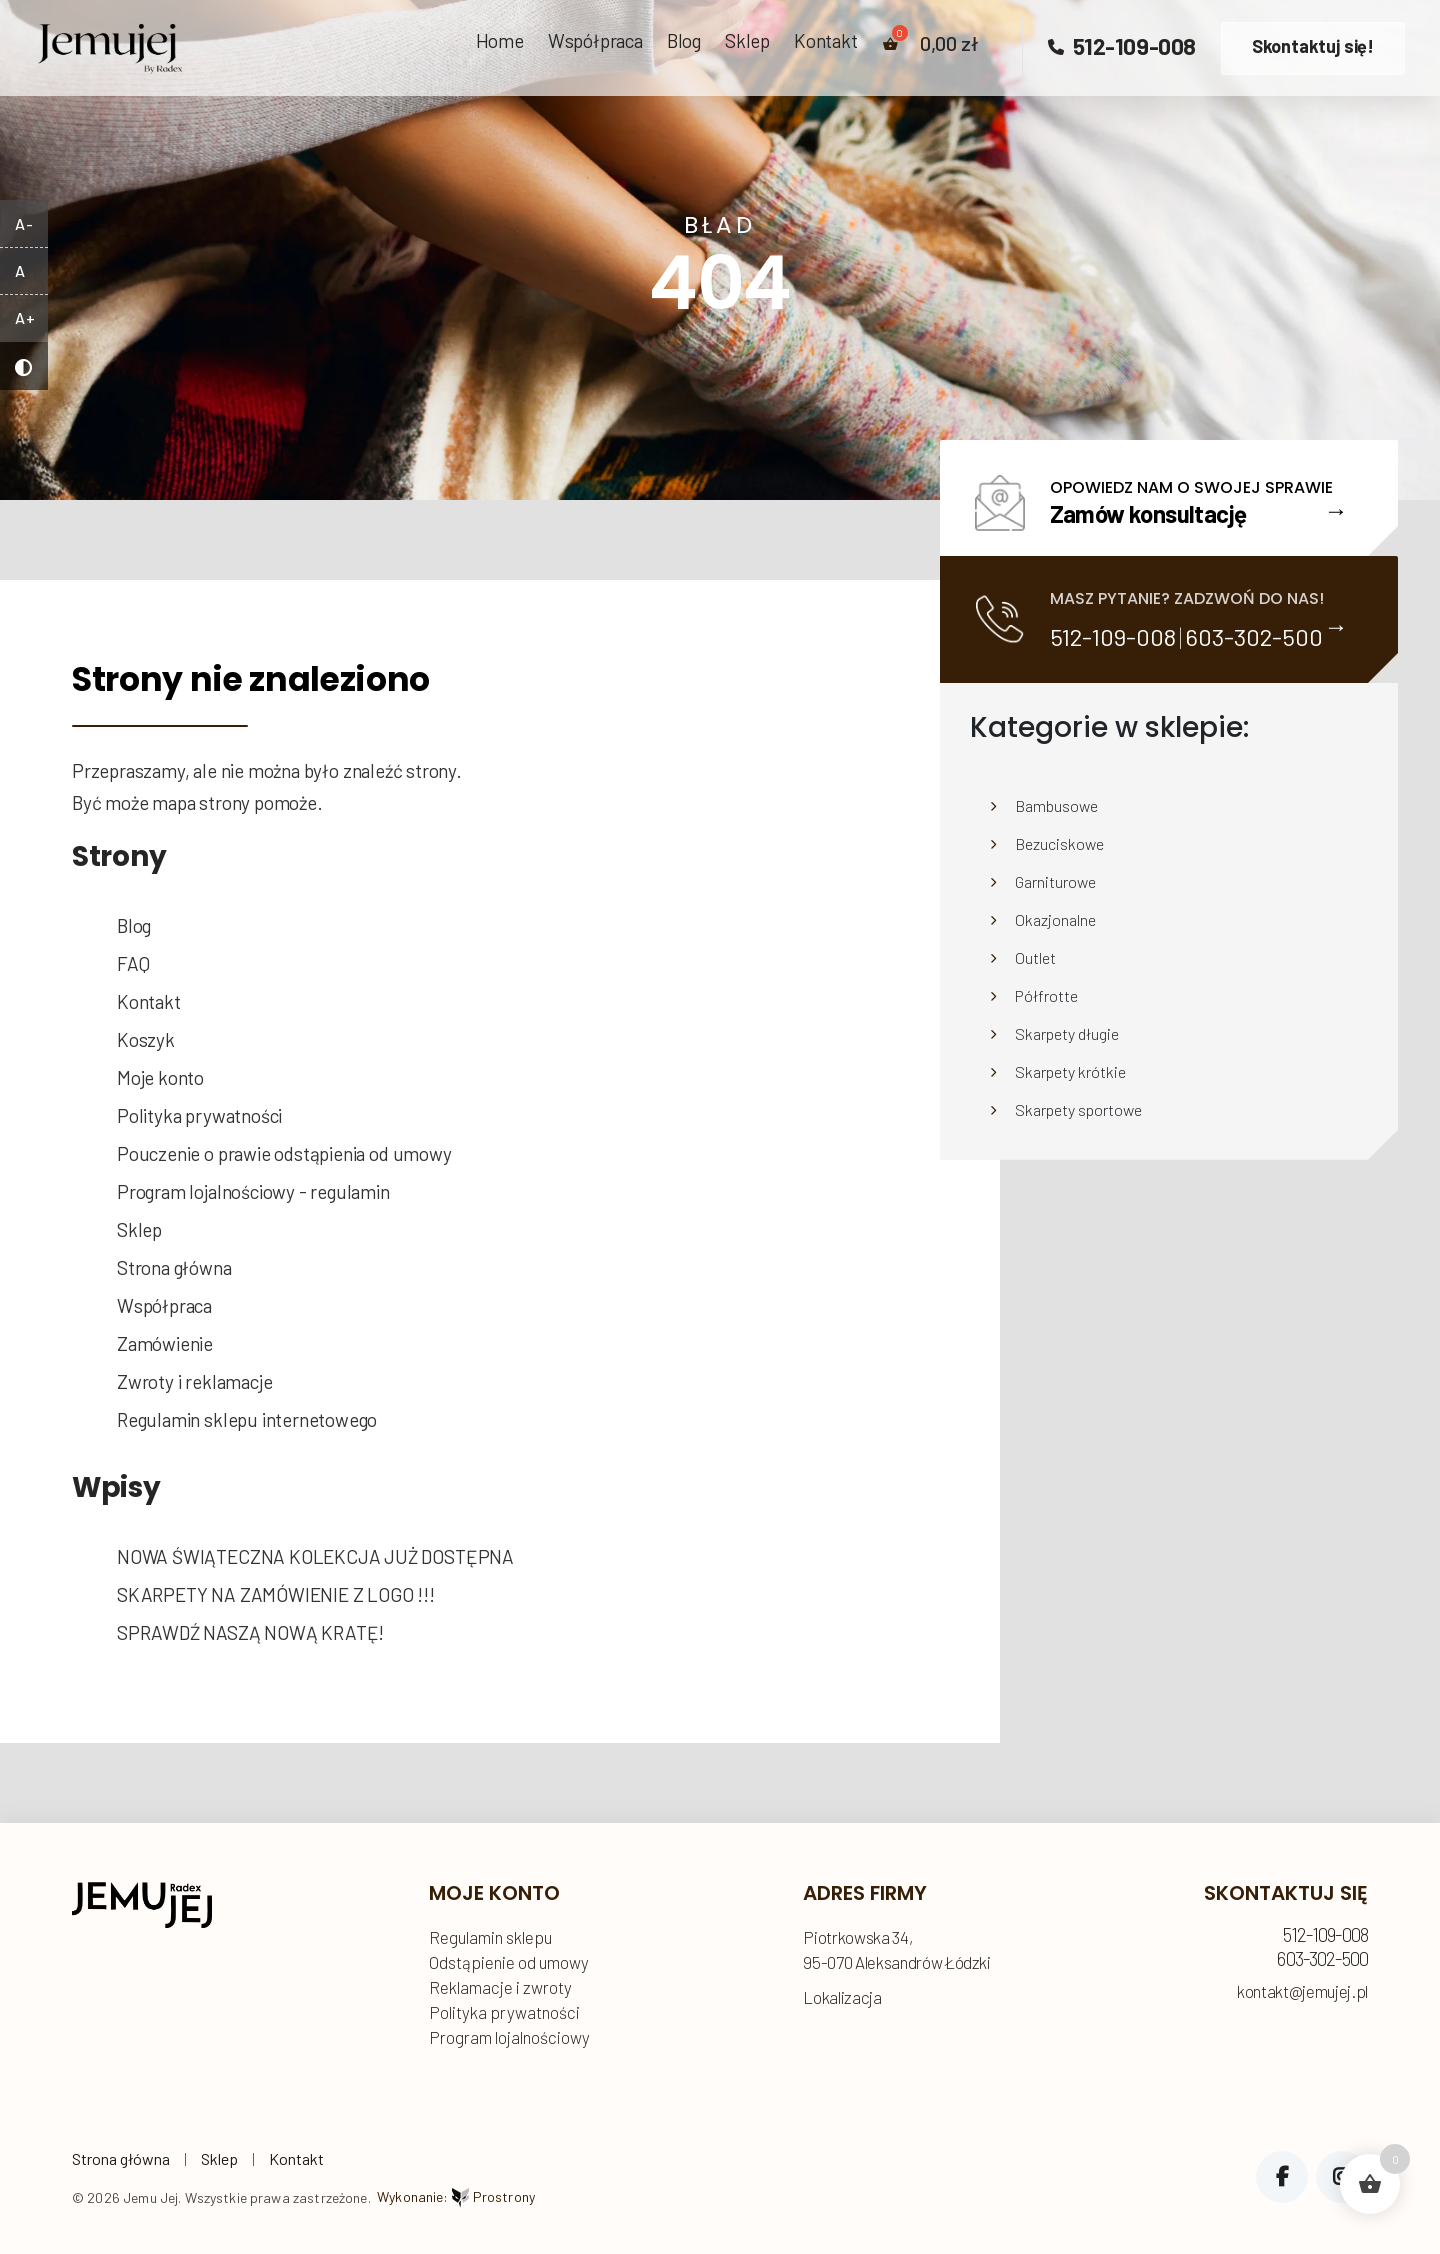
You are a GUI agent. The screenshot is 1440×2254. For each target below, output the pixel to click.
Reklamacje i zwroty (500, 1987)
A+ (25, 317)
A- (24, 223)
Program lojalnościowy (509, 2037)
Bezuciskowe (1059, 843)
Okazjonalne (1055, 919)
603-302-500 (1254, 636)
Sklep (747, 41)
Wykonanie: (456, 2196)
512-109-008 (1122, 46)
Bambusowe (1056, 805)
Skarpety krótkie (1070, 1071)
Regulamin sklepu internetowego (247, 1419)
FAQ (133, 963)
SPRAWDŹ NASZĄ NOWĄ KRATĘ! (250, 1632)
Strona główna (174, 1267)
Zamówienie (165, 1343)
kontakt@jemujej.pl (1302, 1991)
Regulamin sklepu (490, 1937)
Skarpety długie (1067, 1033)
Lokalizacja (842, 1997)
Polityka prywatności (199, 1115)
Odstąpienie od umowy (509, 1962)
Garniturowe (1055, 881)
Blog (684, 41)
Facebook (1282, 2177)
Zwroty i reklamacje (194, 1381)
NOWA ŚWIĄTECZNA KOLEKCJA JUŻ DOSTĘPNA (315, 1556)
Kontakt (826, 41)
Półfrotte (1046, 995)
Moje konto (160, 1077)
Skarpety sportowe (1078, 1109)
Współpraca (595, 41)
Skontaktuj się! (1313, 46)
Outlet (1035, 957)
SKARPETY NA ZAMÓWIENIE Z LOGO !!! (276, 1594)
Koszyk (146, 1039)
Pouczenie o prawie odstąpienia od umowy (284, 1153)
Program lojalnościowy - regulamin (253, 1191)
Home (500, 41)
